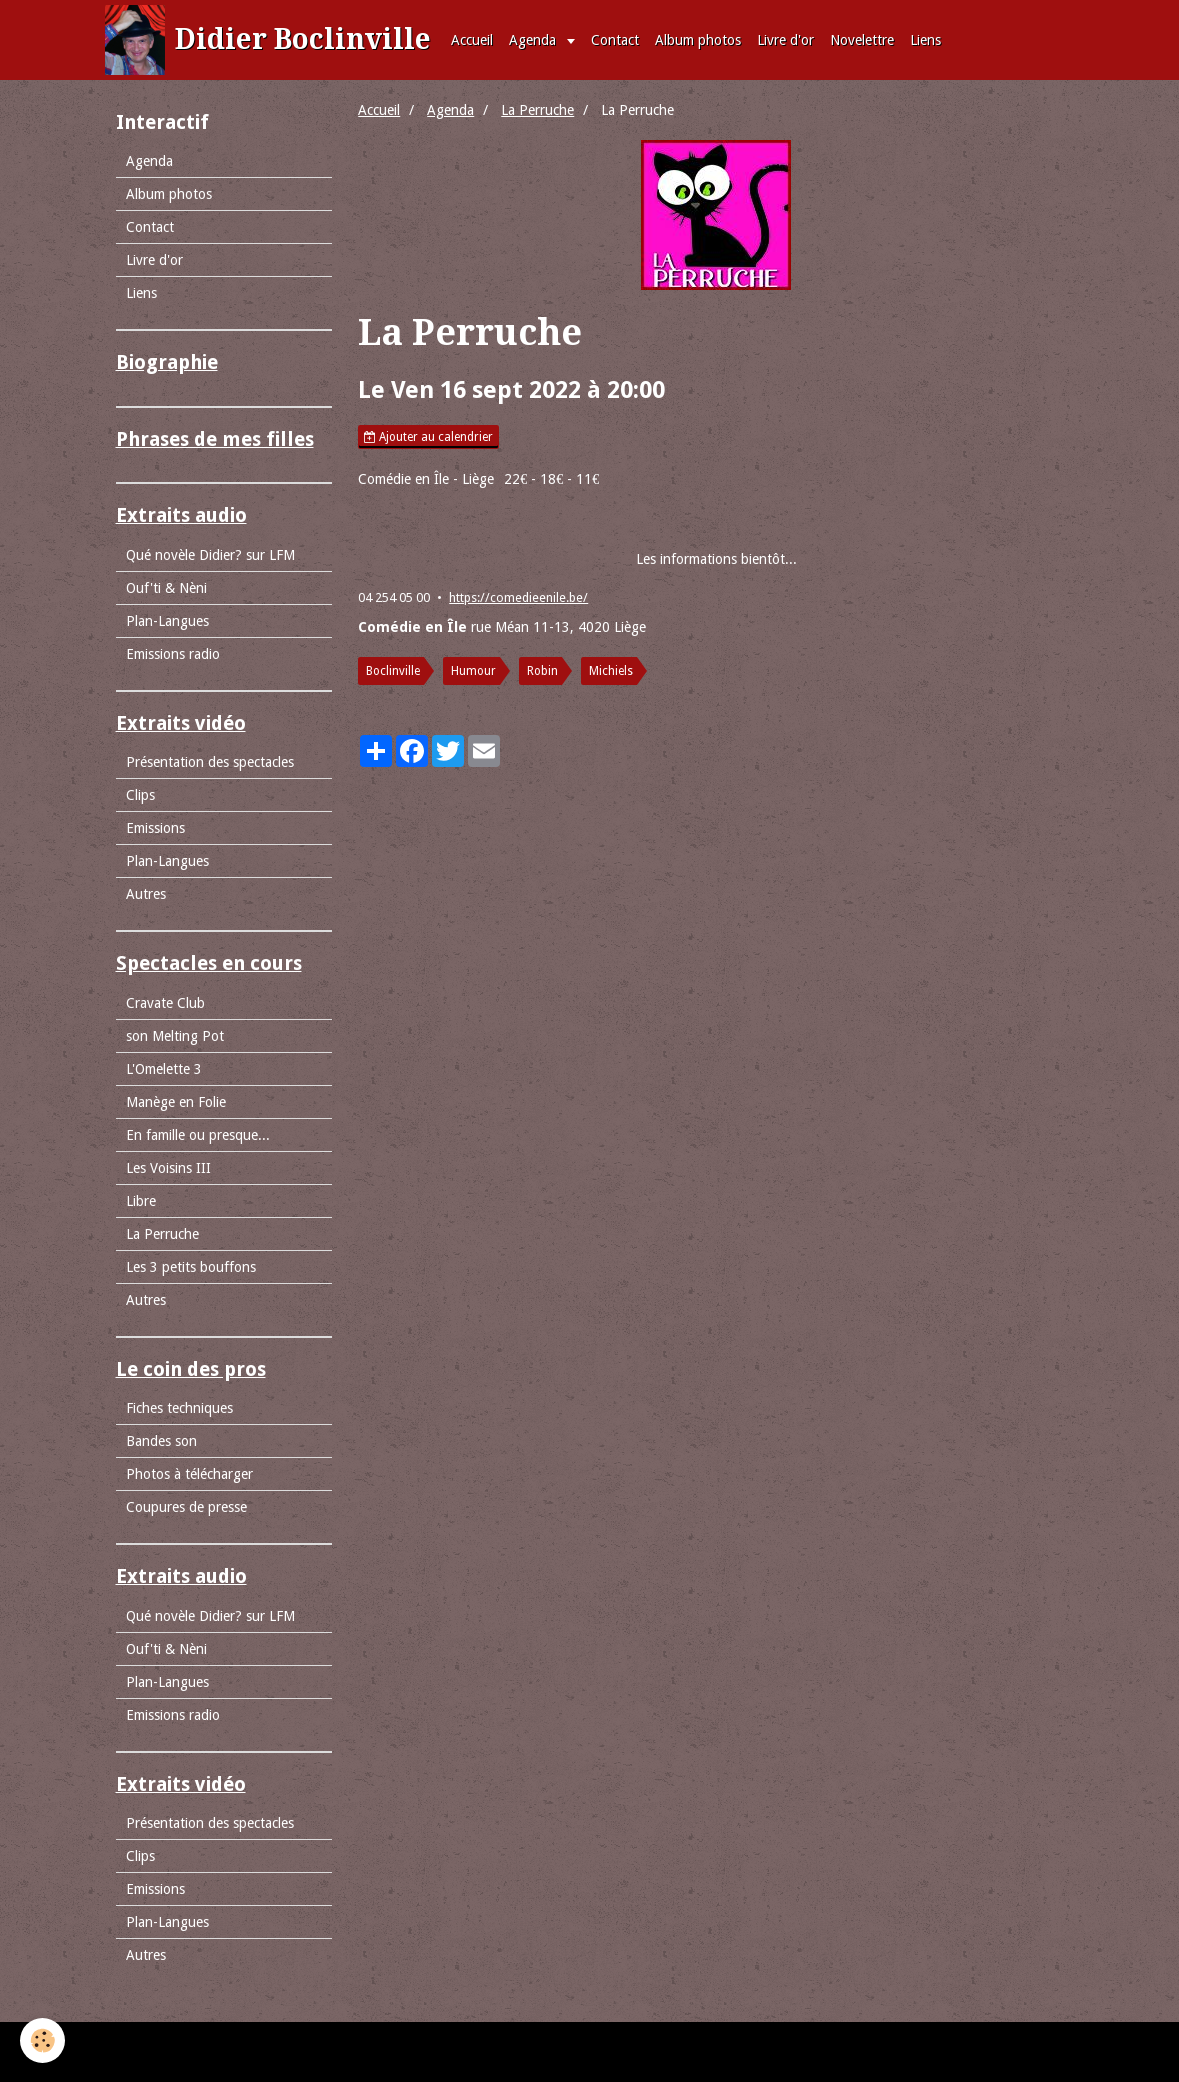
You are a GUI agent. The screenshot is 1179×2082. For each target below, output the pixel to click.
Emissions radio (173, 654)
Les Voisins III (168, 1168)
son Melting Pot (175, 1036)
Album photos (698, 40)
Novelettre (862, 40)
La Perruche (537, 110)
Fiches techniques (179, 1408)
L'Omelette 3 (164, 1069)
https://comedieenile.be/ (518, 597)
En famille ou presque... (198, 1135)
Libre (141, 1201)
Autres (146, 894)
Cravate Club (165, 1003)
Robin (542, 671)
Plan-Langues (167, 621)
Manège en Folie (176, 1102)
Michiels (611, 671)
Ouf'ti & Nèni (166, 588)
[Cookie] (42, 2040)
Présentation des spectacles (210, 762)
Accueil (472, 40)
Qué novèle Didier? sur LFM (210, 555)
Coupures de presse (186, 1507)
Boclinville (393, 671)
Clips (140, 795)
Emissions (155, 828)
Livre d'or (785, 40)
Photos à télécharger (189, 1474)
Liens (925, 40)
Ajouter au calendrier (428, 437)
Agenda (534, 40)
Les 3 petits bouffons (191, 1267)
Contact (615, 40)
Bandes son (161, 1441)
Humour (473, 671)
